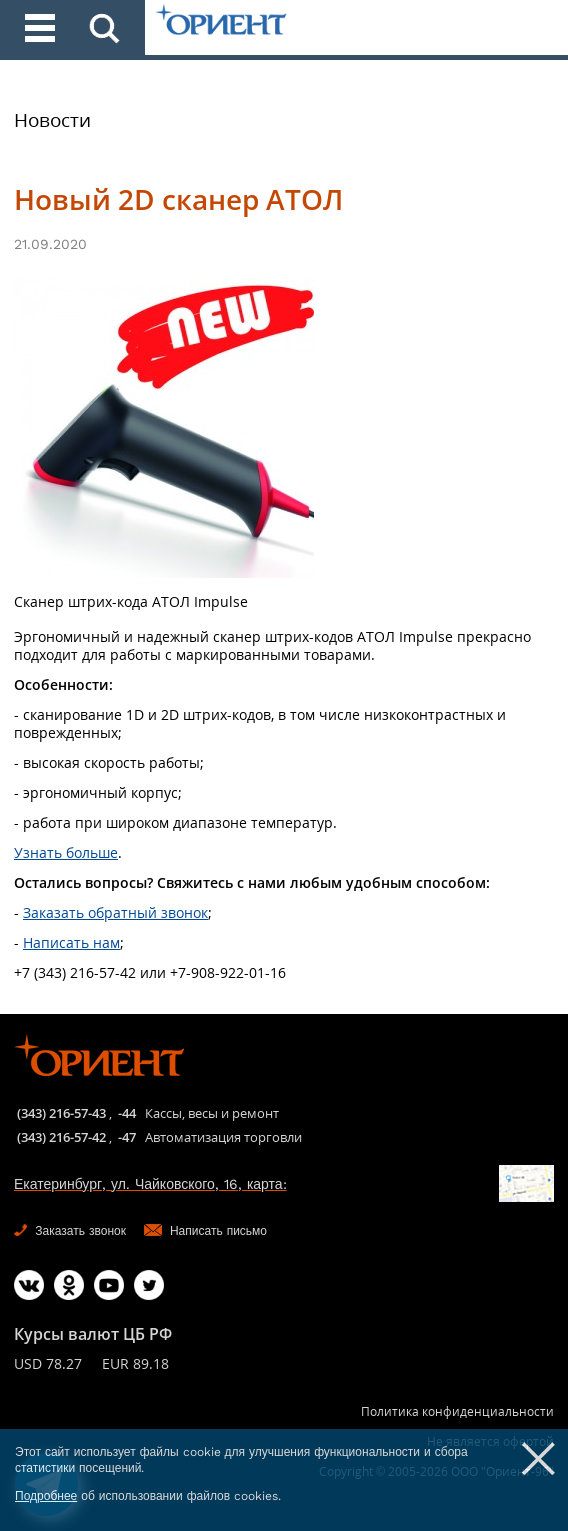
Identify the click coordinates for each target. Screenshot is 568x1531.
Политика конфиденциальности (457, 1411)
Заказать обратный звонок (115, 912)
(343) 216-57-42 (61, 1137)
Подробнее (46, 1496)
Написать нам (71, 942)
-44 (127, 1113)
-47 (127, 1137)
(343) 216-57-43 (61, 1113)
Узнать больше (66, 852)
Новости (52, 120)
